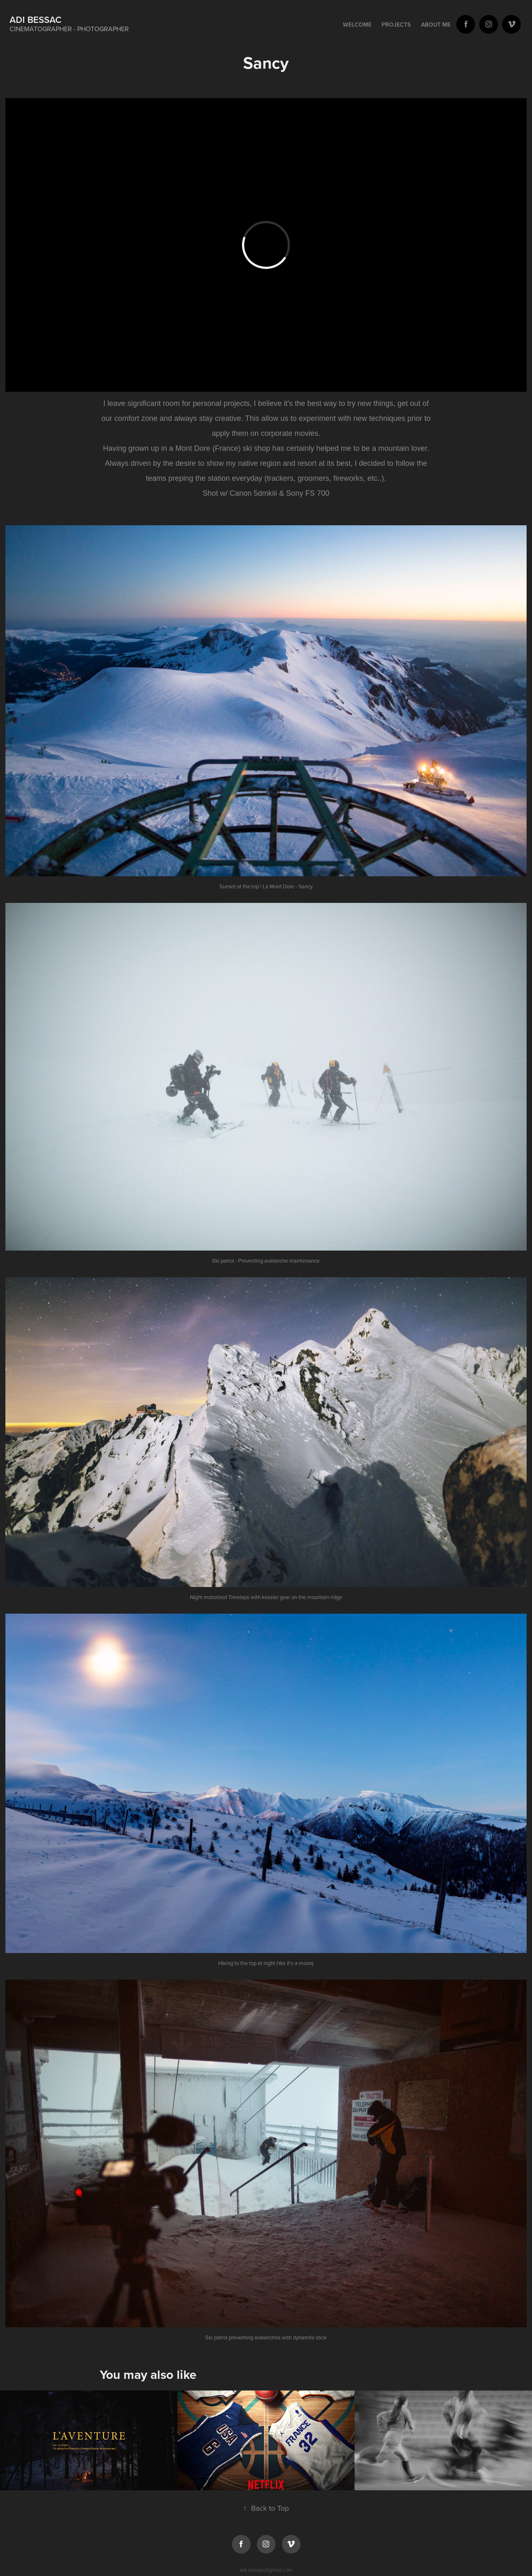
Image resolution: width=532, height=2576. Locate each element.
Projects (396, 24)
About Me (436, 24)
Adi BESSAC (36, 19)
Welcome (357, 24)
